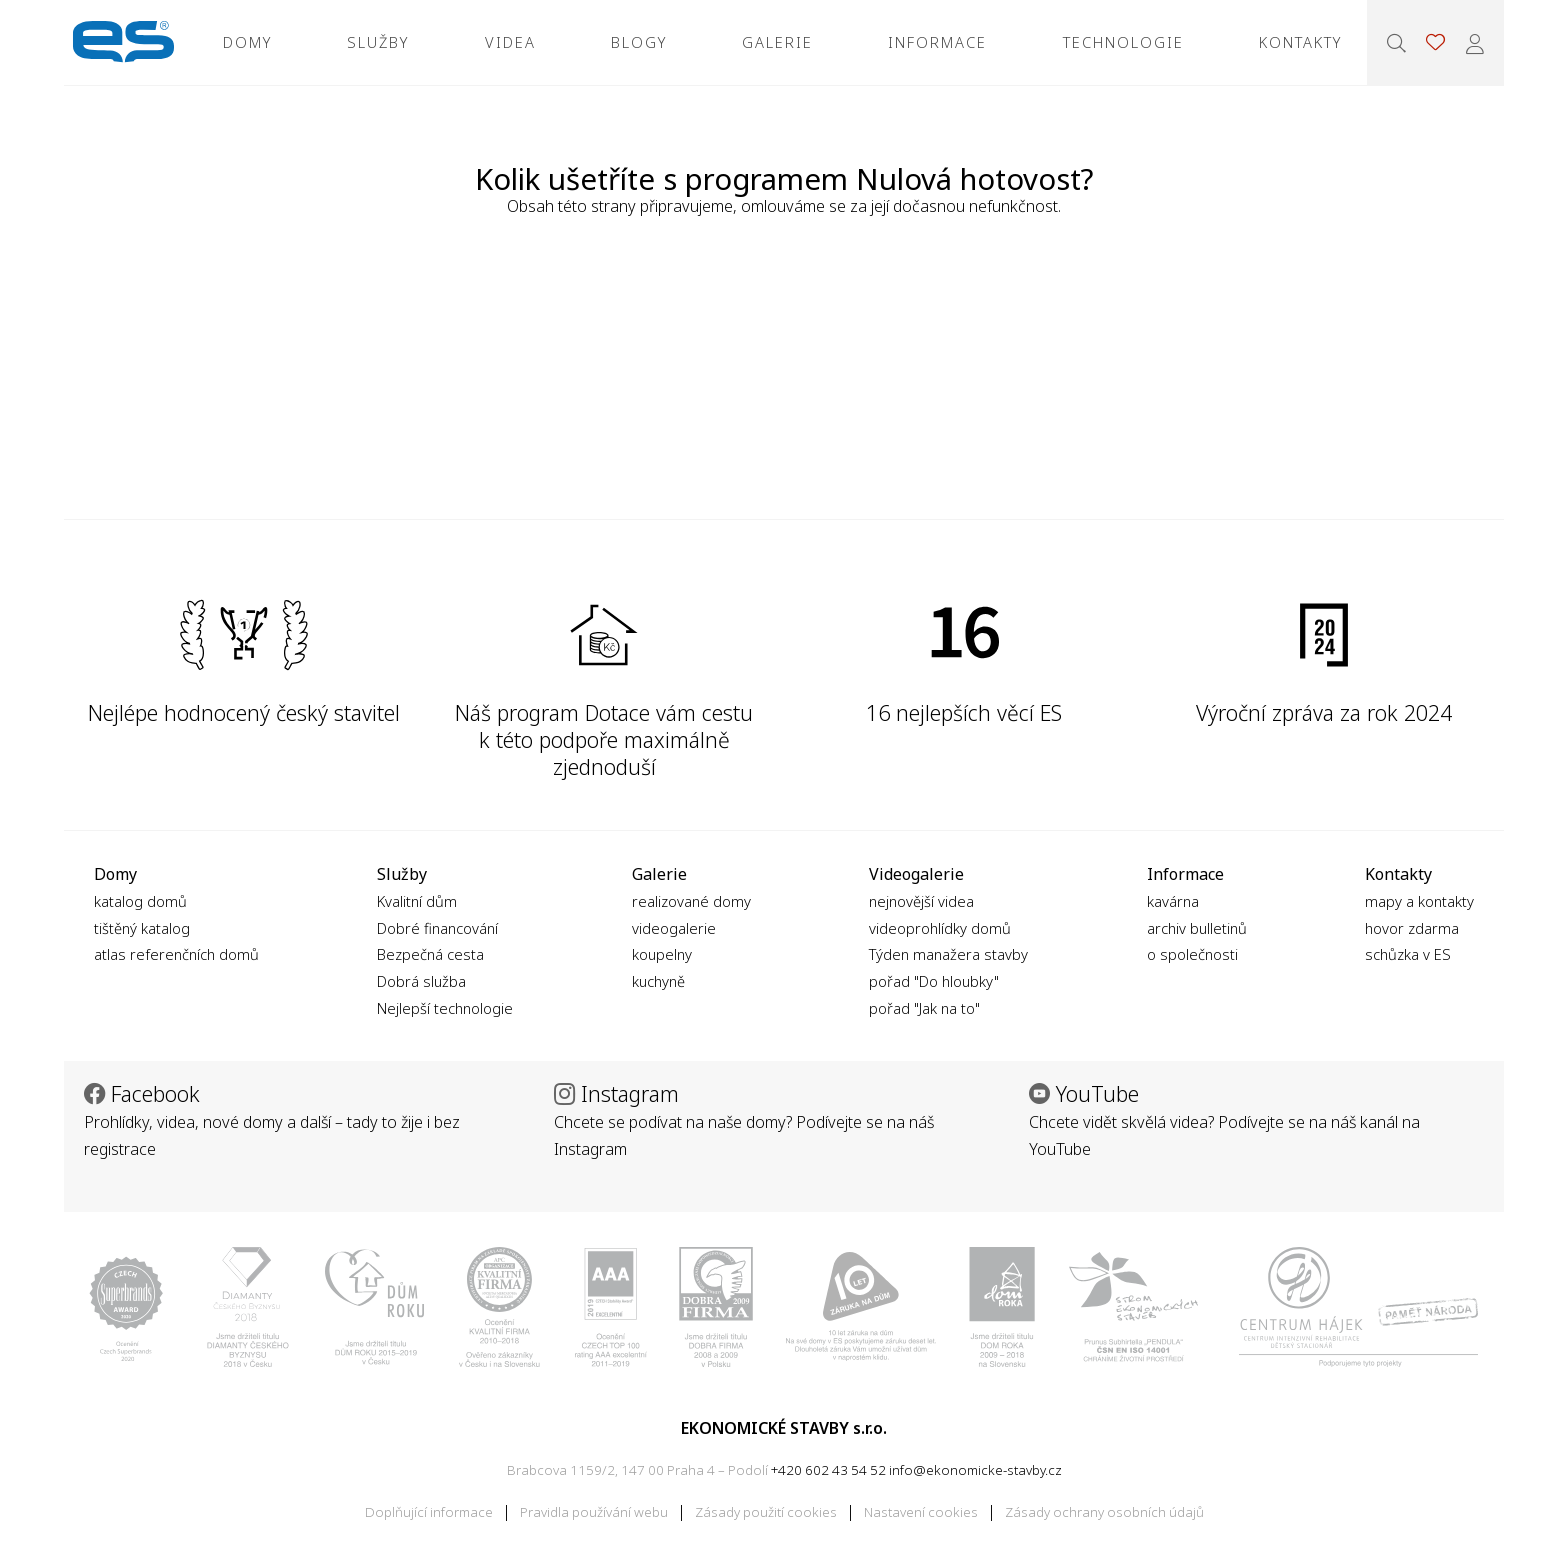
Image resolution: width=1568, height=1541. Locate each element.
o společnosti (1192, 954)
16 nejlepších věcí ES (964, 712)
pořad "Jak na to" (924, 1008)
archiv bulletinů (1197, 928)
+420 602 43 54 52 (828, 1470)
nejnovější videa (921, 901)
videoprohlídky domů (940, 928)
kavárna (1173, 901)
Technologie (1123, 42)
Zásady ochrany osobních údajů (1104, 1512)
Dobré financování (437, 928)
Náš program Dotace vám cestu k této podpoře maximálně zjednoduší (604, 739)
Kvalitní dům (417, 901)
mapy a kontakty (1419, 901)
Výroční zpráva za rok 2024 (1324, 712)
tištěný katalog (142, 928)
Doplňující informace (429, 1512)
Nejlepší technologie (445, 1008)
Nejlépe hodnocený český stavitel (244, 712)
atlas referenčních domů (176, 954)
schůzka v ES (1408, 954)
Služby (378, 42)
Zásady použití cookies (766, 1512)
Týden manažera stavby (948, 954)
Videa (510, 42)
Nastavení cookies (921, 1512)
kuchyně (658, 981)
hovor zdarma (1412, 928)
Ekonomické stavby (123, 42)
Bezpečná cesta (430, 954)
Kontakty (1300, 42)
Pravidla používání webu (594, 1512)
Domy (247, 42)
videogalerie (674, 928)
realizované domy (691, 901)
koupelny (662, 954)
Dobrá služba (421, 981)
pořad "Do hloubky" (934, 981)
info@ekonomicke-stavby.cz (975, 1470)
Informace (937, 42)
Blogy (639, 42)
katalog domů (140, 901)
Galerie (777, 42)
